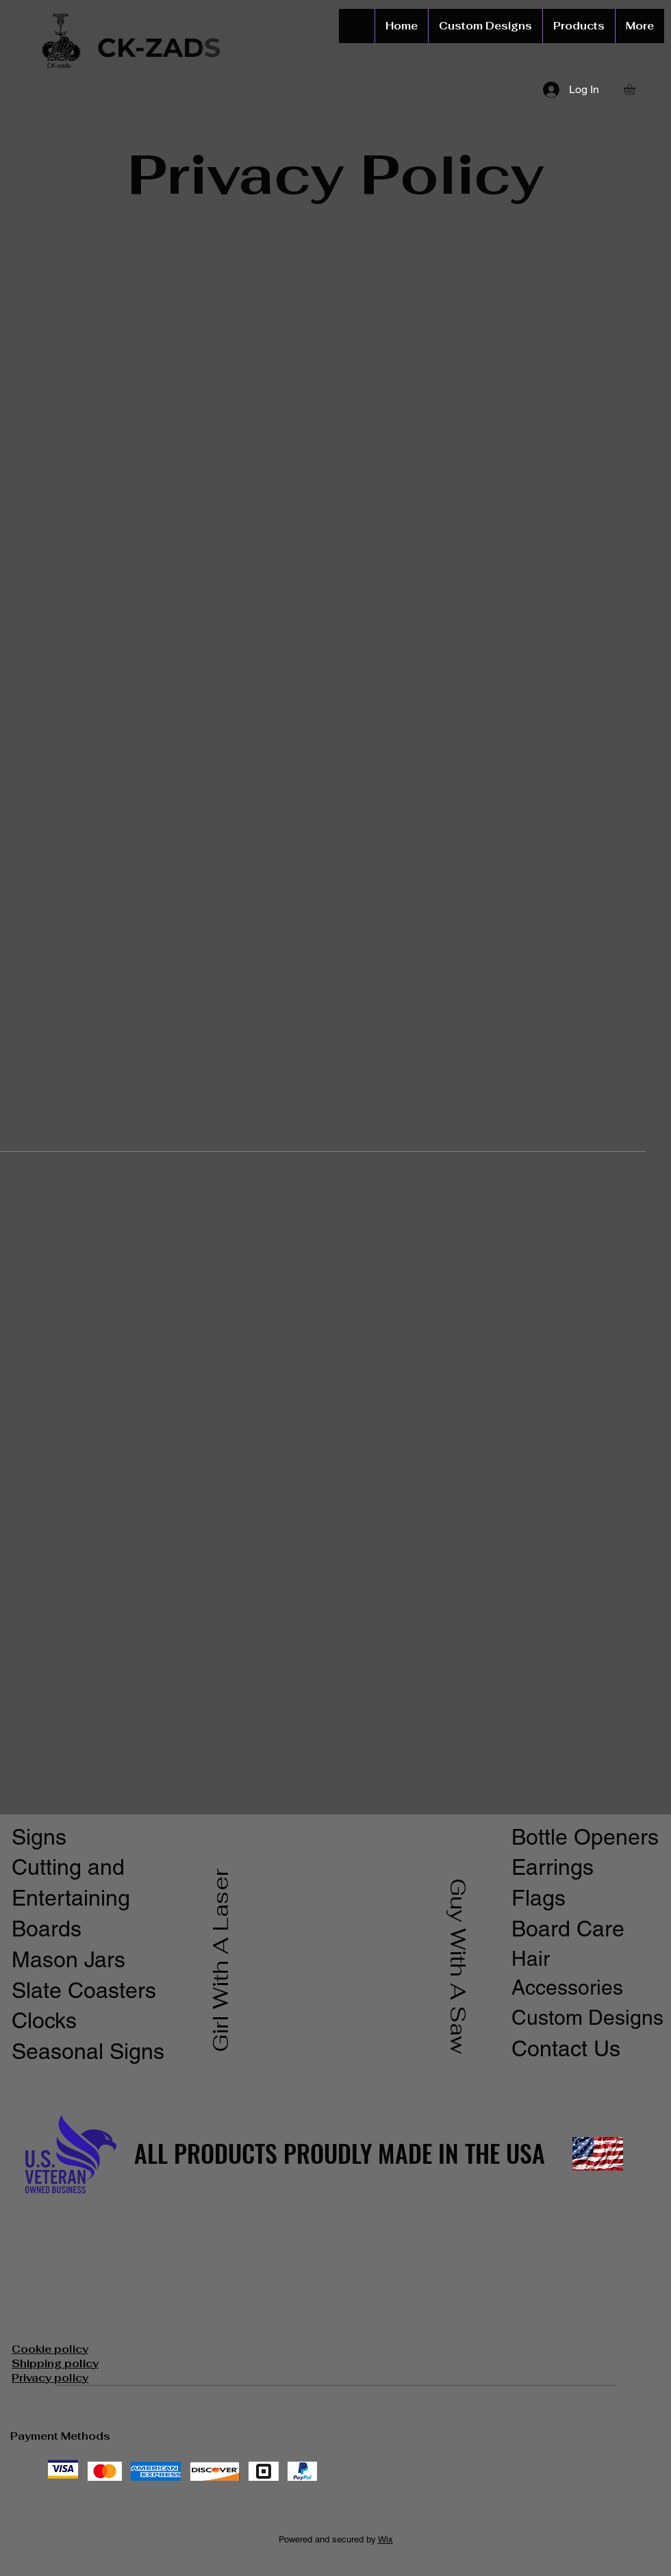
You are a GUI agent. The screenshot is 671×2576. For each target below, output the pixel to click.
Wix (385, 2539)
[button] (636, 89)
